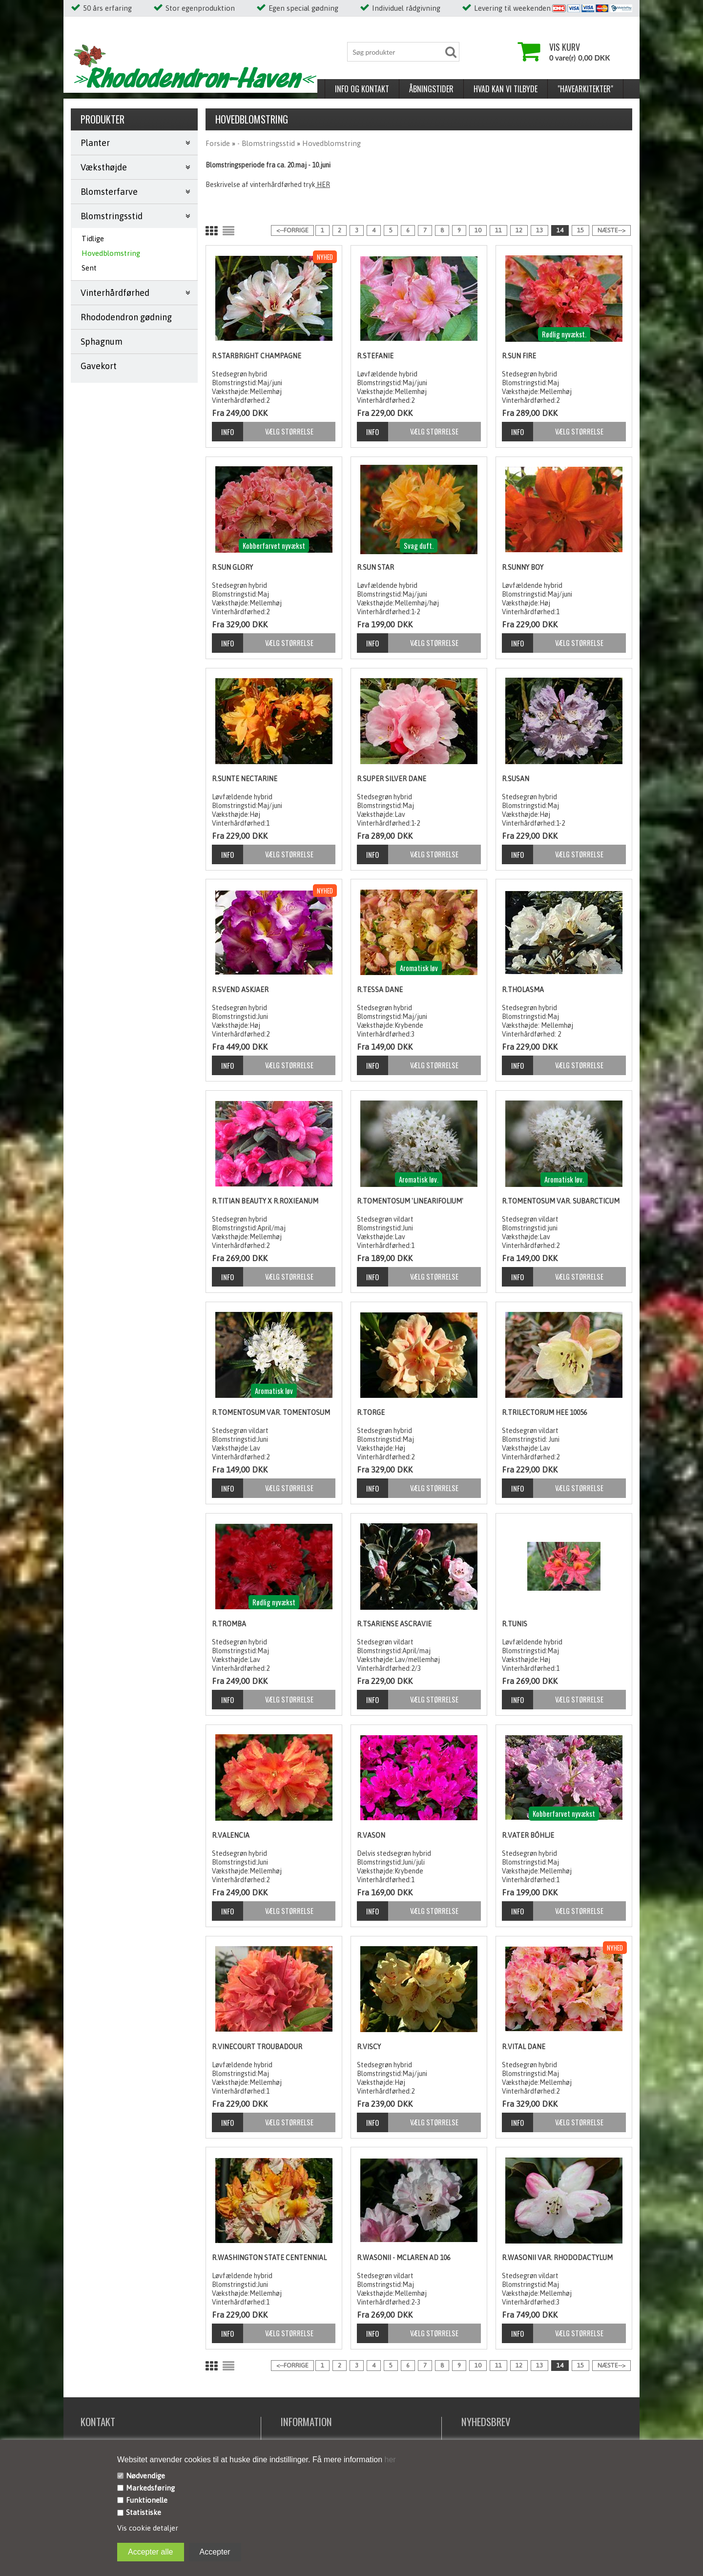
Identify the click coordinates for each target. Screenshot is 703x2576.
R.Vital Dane (523, 2047)
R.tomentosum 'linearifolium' (410, 1201)
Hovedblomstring (111, 253)
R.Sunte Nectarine (244, 779)
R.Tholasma (523, 990)
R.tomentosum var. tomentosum (271, 1412)
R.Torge (371, 1412)
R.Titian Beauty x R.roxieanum (265, 1201)
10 (478, 230)
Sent (89, 268)
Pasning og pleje (406, 89)
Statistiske (143, 2512)
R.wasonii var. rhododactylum (557, 2258)
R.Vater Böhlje (528, 1835)
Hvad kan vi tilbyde (252, 89)
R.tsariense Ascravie (394, 1624)
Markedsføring (150, 2488)
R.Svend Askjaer (240, 990)
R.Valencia (230, 1835)
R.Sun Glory (232, 567)
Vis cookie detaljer (147, 2528)
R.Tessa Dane (380, 990)
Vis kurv (564, 47)
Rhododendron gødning (126, 317)
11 (498, 230)
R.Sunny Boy (522, 567)
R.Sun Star (375, 567)
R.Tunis (514, 1624)
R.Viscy (369, 2047)
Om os (464, 89)
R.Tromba (229, 1624)
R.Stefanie (375, 356)
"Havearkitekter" (331, 89)
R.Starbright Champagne (256, 356)
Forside (218, 143)
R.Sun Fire (519, 356)
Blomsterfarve (109, 192)
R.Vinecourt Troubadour (257, 2047)
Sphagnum (102, 341)
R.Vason (371, 1835)
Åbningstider (177, 89)
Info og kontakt (108, 89)
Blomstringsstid (112, 216)
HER (322, 184)
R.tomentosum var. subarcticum (561, 1201)
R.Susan (515, 779)
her (389, 2459)
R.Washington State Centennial (269, 2258)
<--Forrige (292, 230)
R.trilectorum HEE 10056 (544, 1412)
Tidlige (93, 238)
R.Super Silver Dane (391, 779)
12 (519, 230)
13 (539, 230)
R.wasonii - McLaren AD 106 (403, 2258)
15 (580, 230)
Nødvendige (145, 2476)
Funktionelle (146, 2500)
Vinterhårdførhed (115, 293)
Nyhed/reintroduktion (532, 89)
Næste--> (611, 230)
